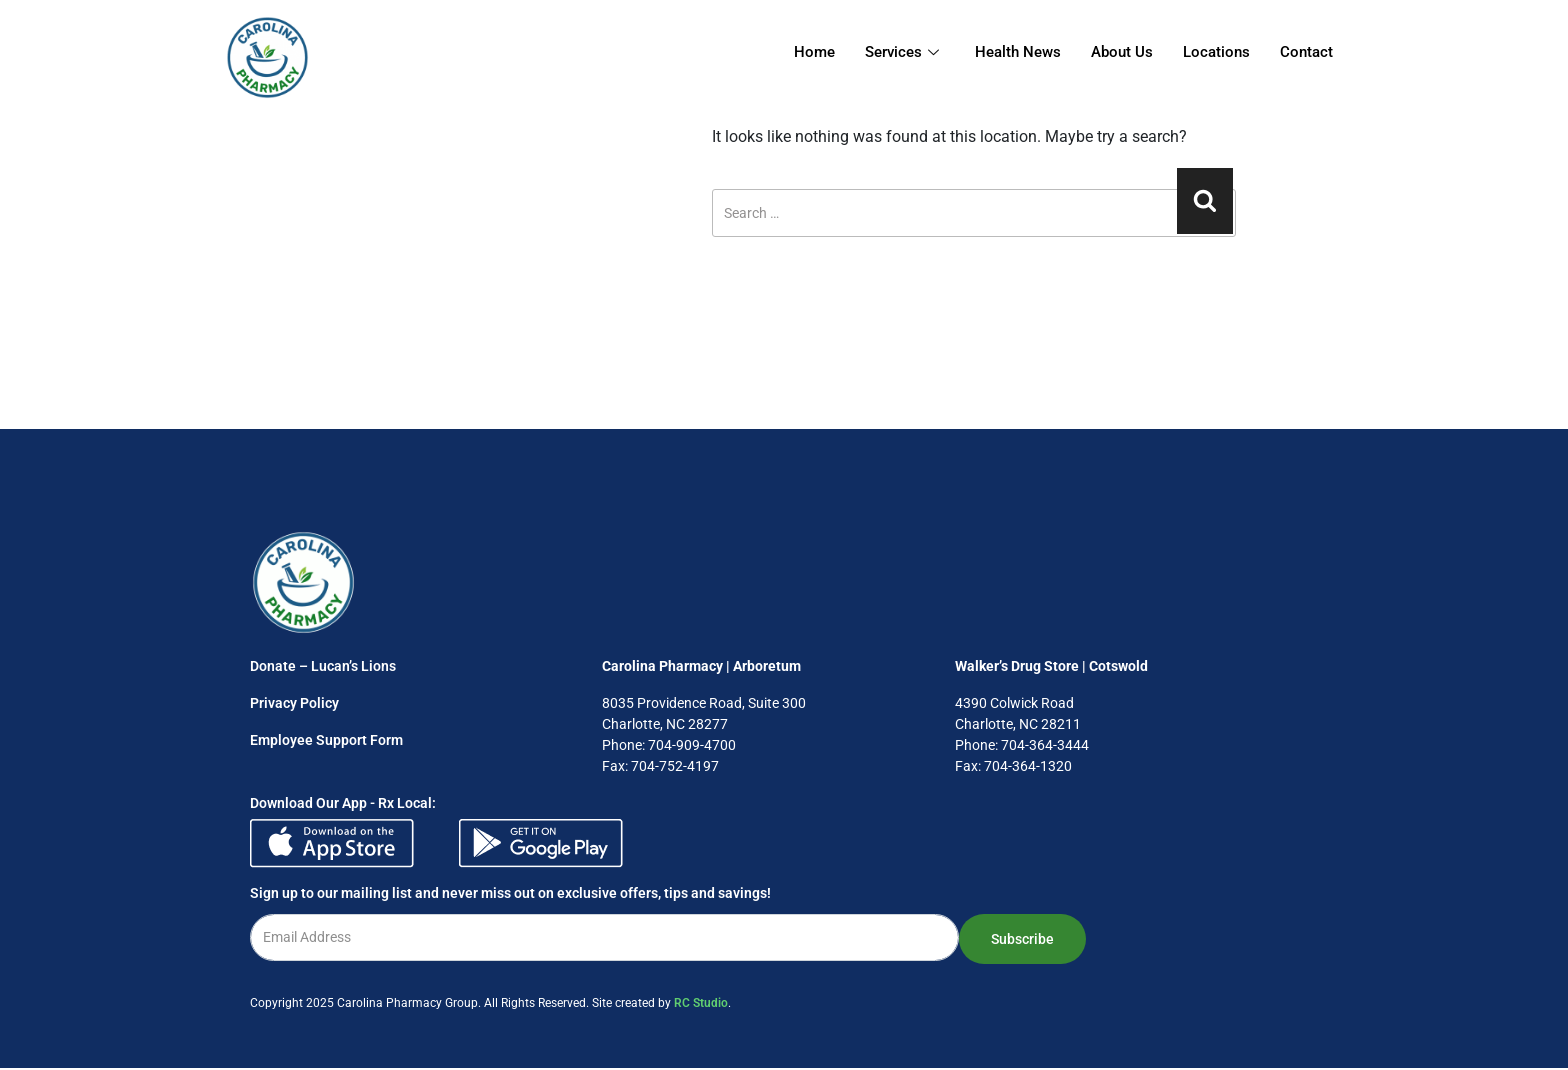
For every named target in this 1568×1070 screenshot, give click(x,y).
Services (902, 52)
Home (814, 52)
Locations (1216, 52)
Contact (1306, 52)
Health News (1018, 52)
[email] (604, 937)
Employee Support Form (326, 740)
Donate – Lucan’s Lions (323, 666)
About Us (1122, 52)
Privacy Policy (294, 703)
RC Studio (701, 1003)
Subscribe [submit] (1022, 939)
